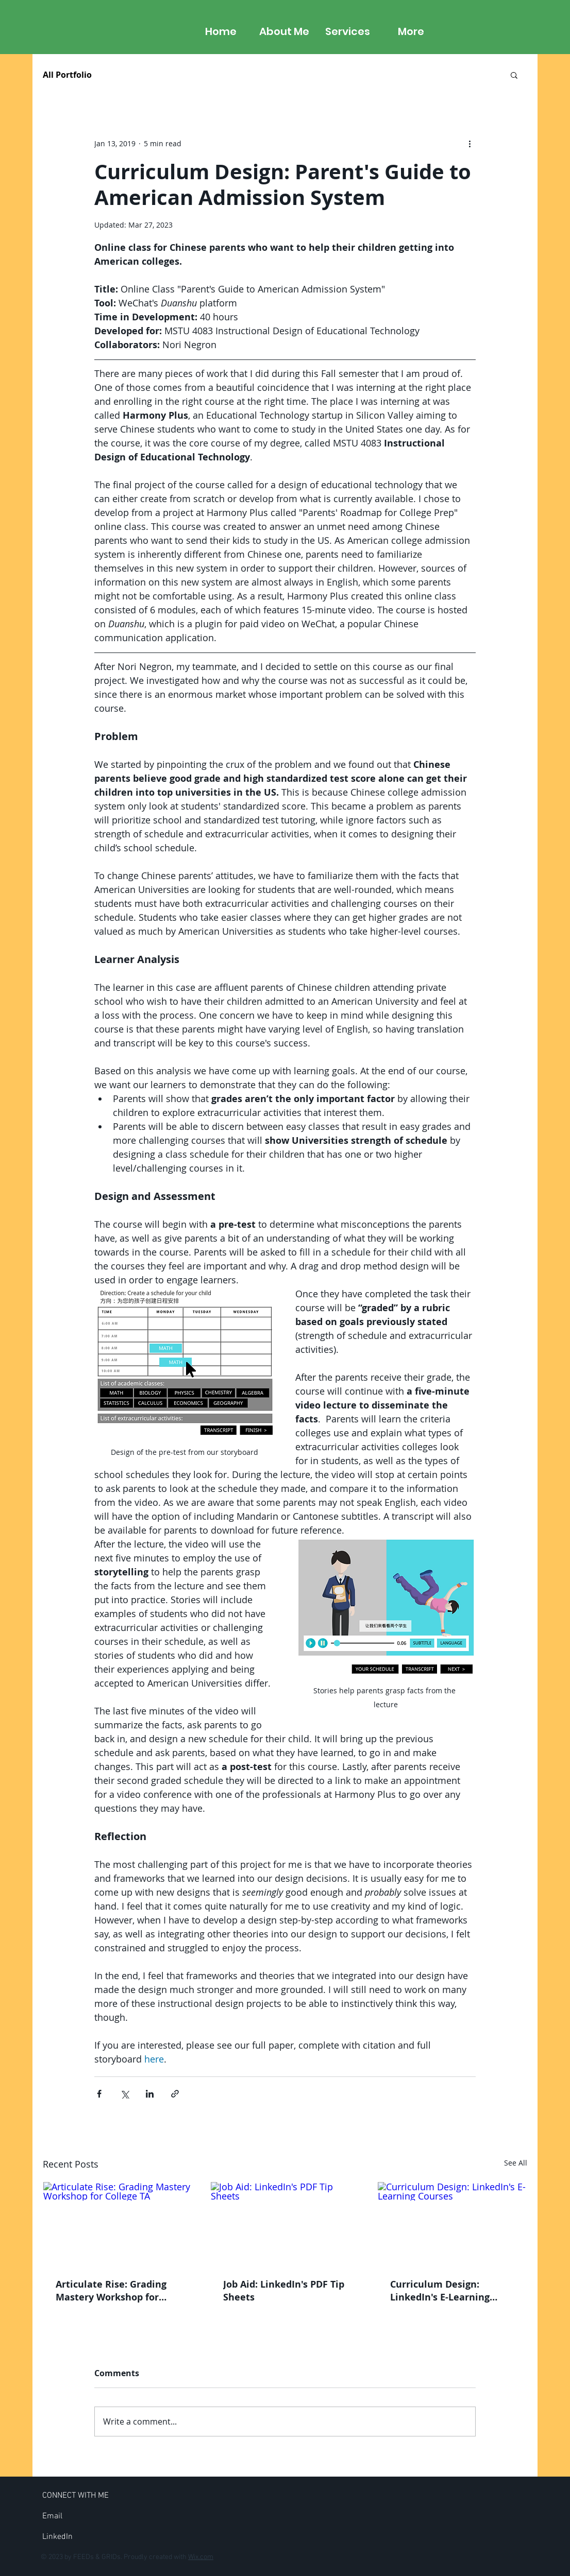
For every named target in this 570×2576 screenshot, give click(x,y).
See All (515, 2163)
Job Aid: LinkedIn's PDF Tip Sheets (283, 2291)
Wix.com (200, 2557)
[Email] (52, 2516)
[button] (514, 75)
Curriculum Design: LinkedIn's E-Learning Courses (440, 2291)
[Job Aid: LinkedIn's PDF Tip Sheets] (285, 2223)
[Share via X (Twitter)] (124, 2094)
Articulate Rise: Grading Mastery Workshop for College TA (111, 2291)
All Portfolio (67, 75)
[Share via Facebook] (99, 2094)
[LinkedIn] (57, 2537)
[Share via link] (175, 2094)
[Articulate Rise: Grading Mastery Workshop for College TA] (117, 2223)
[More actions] (469, 143)
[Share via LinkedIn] (150, 2094)
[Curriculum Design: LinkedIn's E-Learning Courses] (452, 2223)
